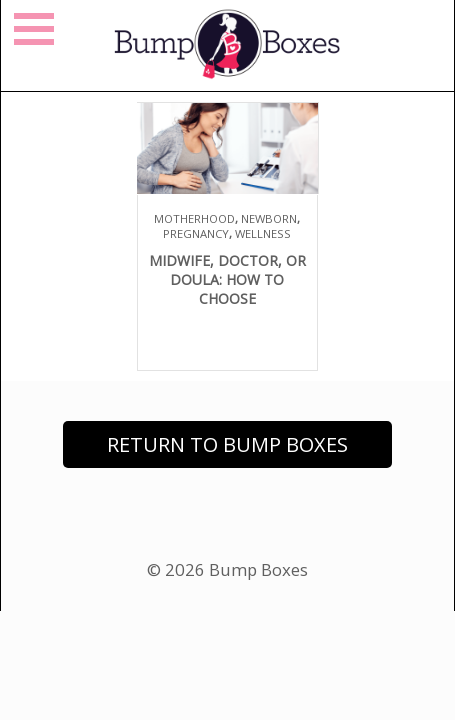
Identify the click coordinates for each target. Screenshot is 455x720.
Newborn (269, 218)
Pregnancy (196, 233)
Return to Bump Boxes (227, 444)
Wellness (263, 233)
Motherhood (194, 218)
